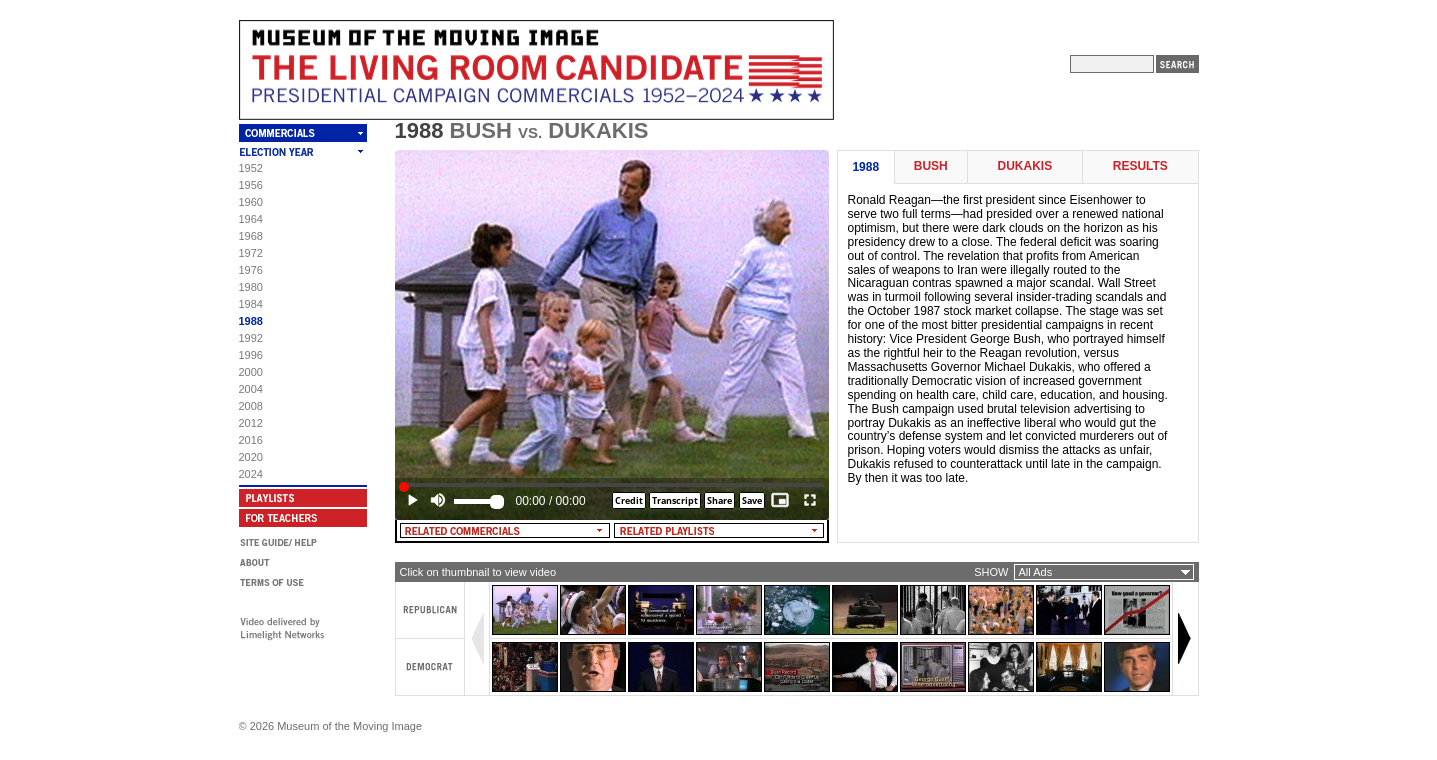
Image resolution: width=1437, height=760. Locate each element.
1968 (251, 236)
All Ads (1036, 572)
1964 (251, 219)
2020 (251, 457)
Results (1140, 166)
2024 (251, 474)
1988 (251, 321)
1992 (251, 338)
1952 (251, 168)
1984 (251, 304)
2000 (251, 372)
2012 (251, 423)
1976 (251, 270)
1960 (251, 202)
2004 (251, 389)
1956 (251, 185)
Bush (931, 166)
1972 (251, 253)
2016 (251, 440)
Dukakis (1025, 166)
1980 (251, 287)
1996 (251, 355)
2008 (251, 406)
